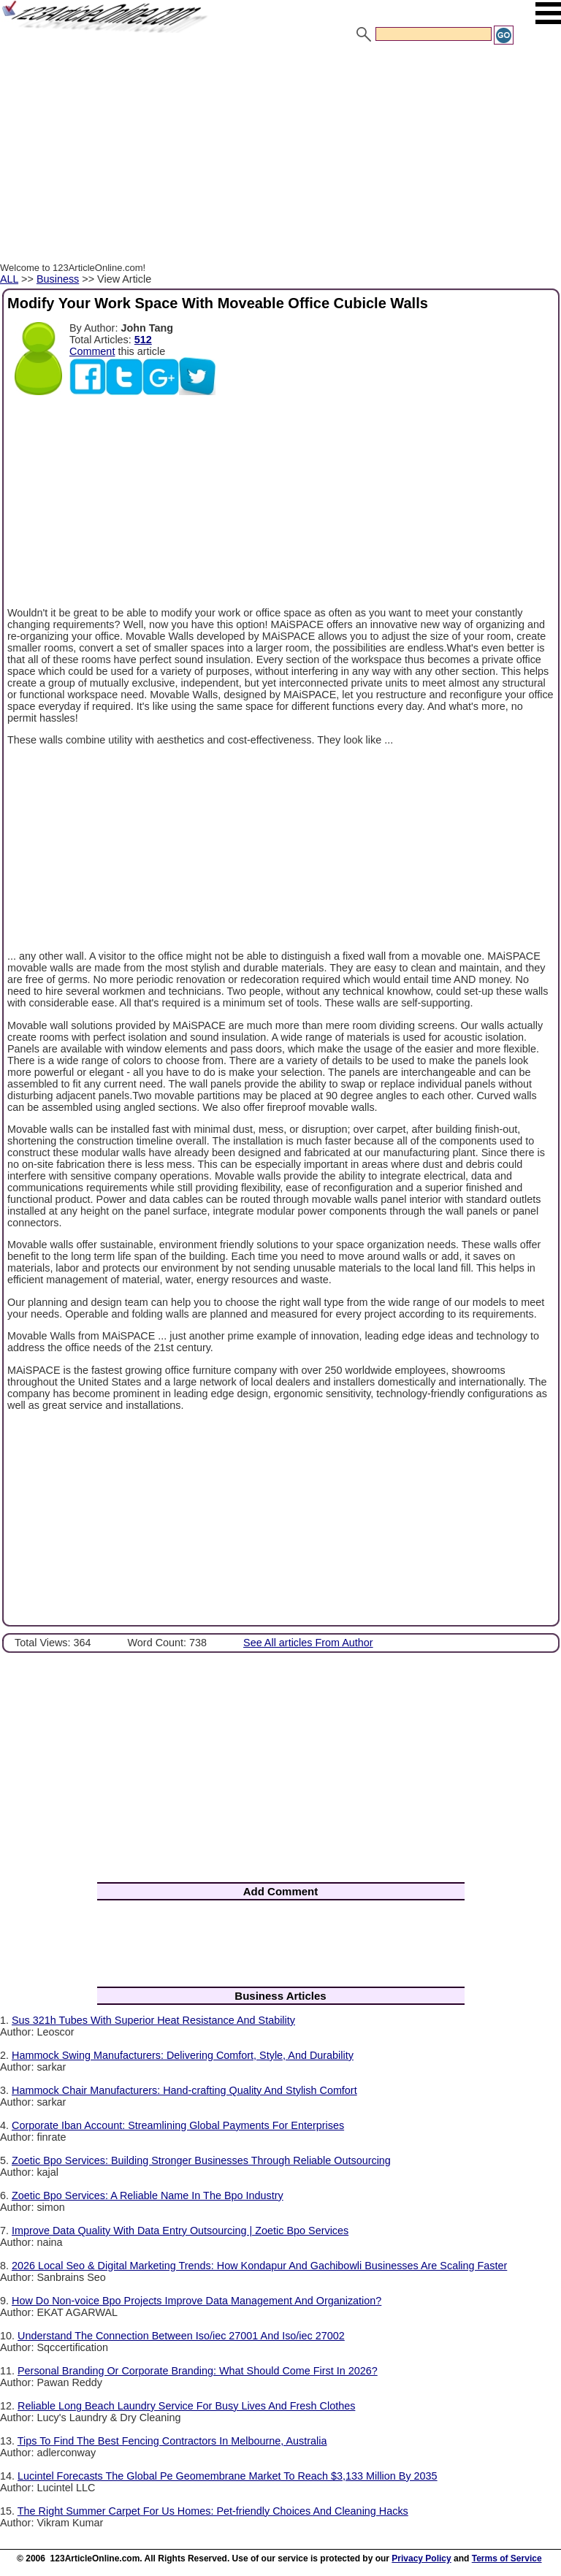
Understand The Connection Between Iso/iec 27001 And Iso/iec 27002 (181, 2336)
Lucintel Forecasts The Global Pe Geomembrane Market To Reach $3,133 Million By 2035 (228, 2476)
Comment (92, 351)
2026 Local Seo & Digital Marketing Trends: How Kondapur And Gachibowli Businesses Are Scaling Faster (259, 2265)
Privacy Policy (421, 2558)
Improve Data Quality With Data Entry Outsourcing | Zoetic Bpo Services (180, 2230)
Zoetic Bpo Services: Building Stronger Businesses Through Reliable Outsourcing (201, 2160)
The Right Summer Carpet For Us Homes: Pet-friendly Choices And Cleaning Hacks (213, 2511)
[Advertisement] (280, 155)
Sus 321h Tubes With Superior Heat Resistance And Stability (153, 2020)
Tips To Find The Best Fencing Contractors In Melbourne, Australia (172, 2441)
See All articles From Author (308, 1642)
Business (58, 279)
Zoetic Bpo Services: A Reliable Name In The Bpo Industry (147, 2195)
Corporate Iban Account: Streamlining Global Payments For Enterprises (178, 2125)
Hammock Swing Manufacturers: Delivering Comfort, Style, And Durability (183, 2055)
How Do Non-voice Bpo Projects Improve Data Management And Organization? (196, 2300)
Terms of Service (507, 2558)
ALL (9, 279)
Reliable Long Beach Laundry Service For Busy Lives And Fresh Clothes (186, 2406)
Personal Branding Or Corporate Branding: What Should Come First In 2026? (198, 2371)
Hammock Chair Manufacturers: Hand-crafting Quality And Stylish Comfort (184, 2090)
